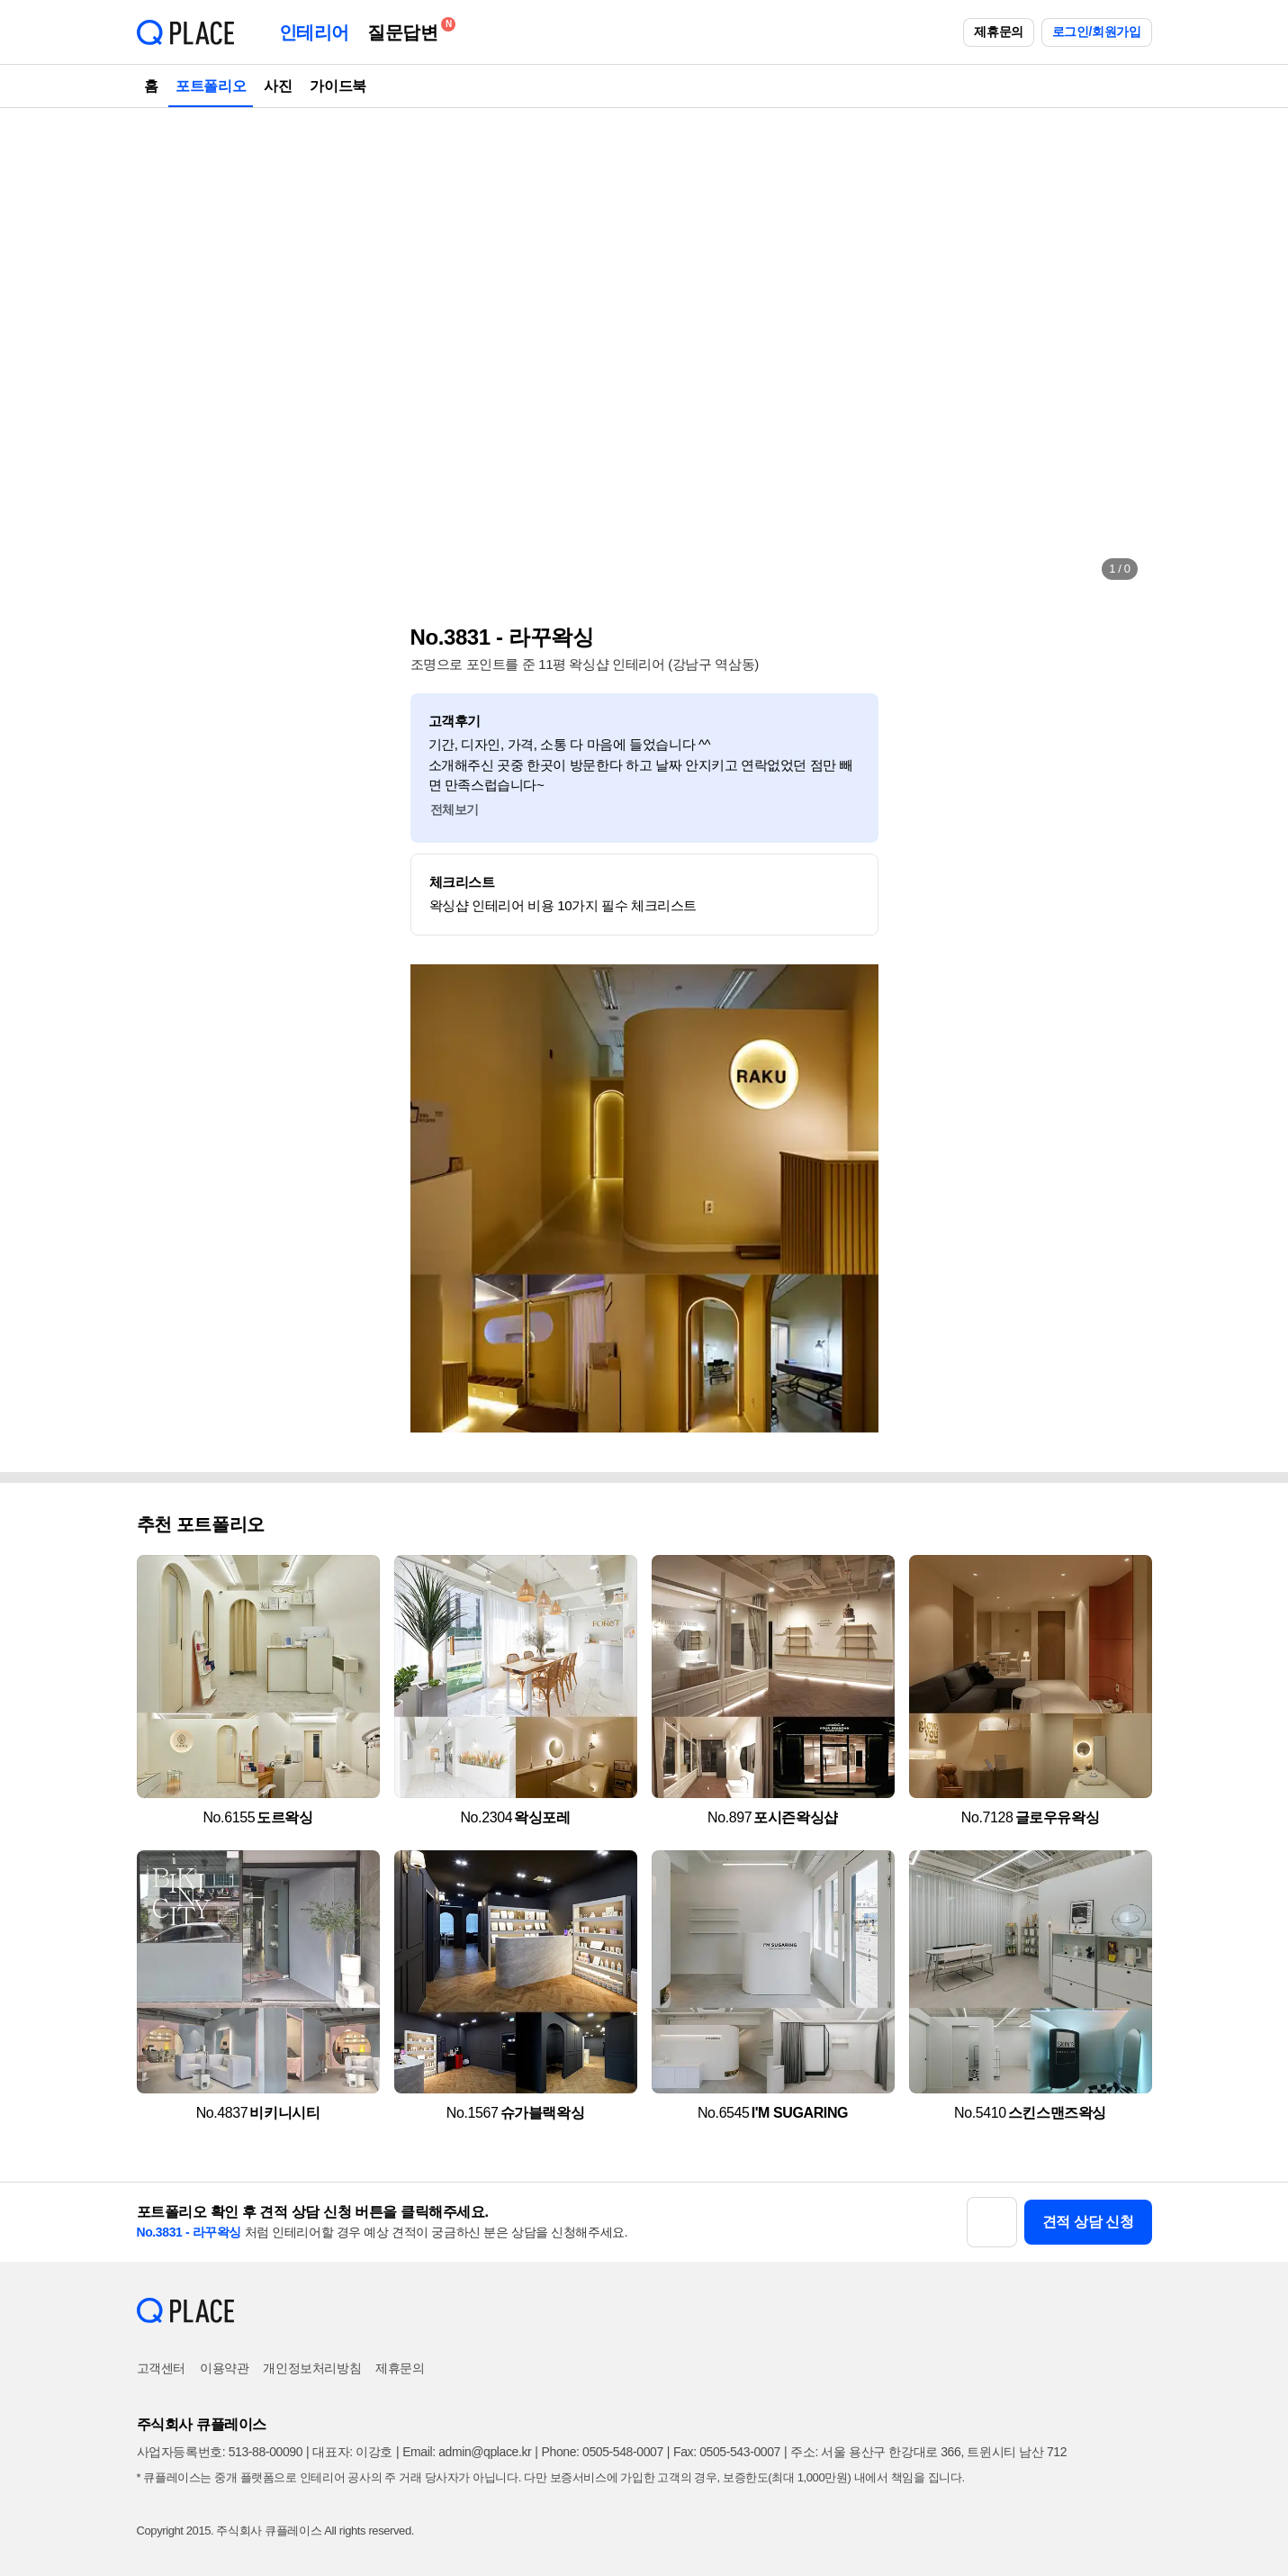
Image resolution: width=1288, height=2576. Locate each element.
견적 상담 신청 (1088, 2221)
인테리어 (314, 32)
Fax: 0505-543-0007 (726, 2452)
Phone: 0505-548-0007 (602, 2452)
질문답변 (406, 29)
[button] (169, 351)
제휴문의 (998, 31)
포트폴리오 (211, 86)
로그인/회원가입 (1096, 31)
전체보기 (454, 809)
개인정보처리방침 (312, 2368)
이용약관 (224, 2368)
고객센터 (161, 2368)
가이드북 (337, 86)
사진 (278, 86)
